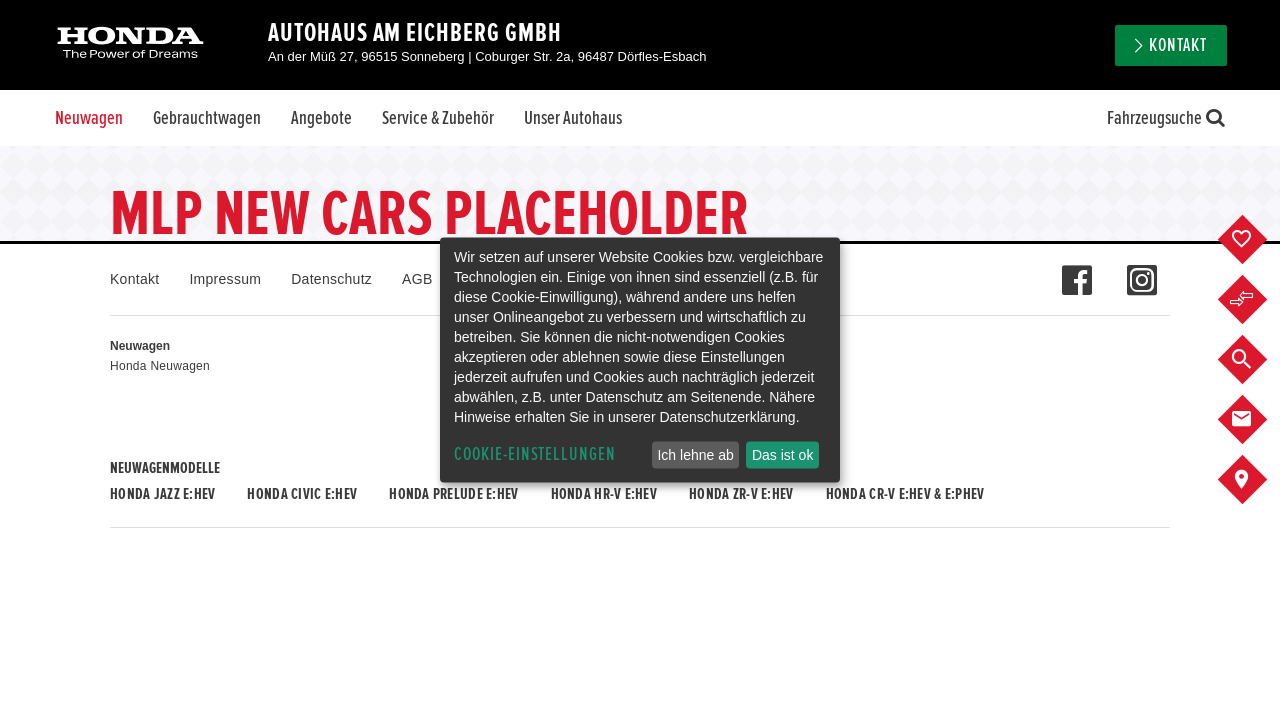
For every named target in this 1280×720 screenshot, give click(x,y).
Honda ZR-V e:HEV (741, 494)
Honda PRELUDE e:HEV (453, 494)
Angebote (321, 118)
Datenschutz (331, 279)
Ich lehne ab (695, 455)
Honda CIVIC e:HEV (302, 494)
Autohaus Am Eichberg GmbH (415, 33)
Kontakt (1178, 45)
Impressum (225, 279)
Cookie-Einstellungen (535, 454)
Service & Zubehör (438, 118)
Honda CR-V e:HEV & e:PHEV (905, 494)
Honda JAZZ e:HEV (162, 494)
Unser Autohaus (573, 118)
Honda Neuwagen (160, 366)
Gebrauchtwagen (207, 118)
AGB (417, 279)
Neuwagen (89, 118)
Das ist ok (782, 455)
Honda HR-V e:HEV (604, 494)
